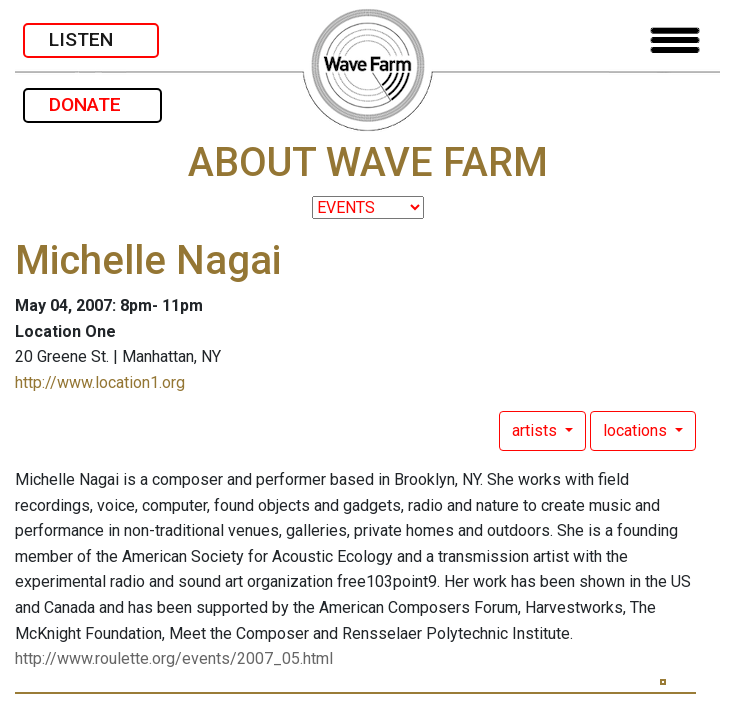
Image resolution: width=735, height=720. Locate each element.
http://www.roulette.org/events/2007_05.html (174, 658)
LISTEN (91, 39)
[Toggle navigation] (675, 40)
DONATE (92, 104)
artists (536, 430)
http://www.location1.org (100, 382)
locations (637, 430)
